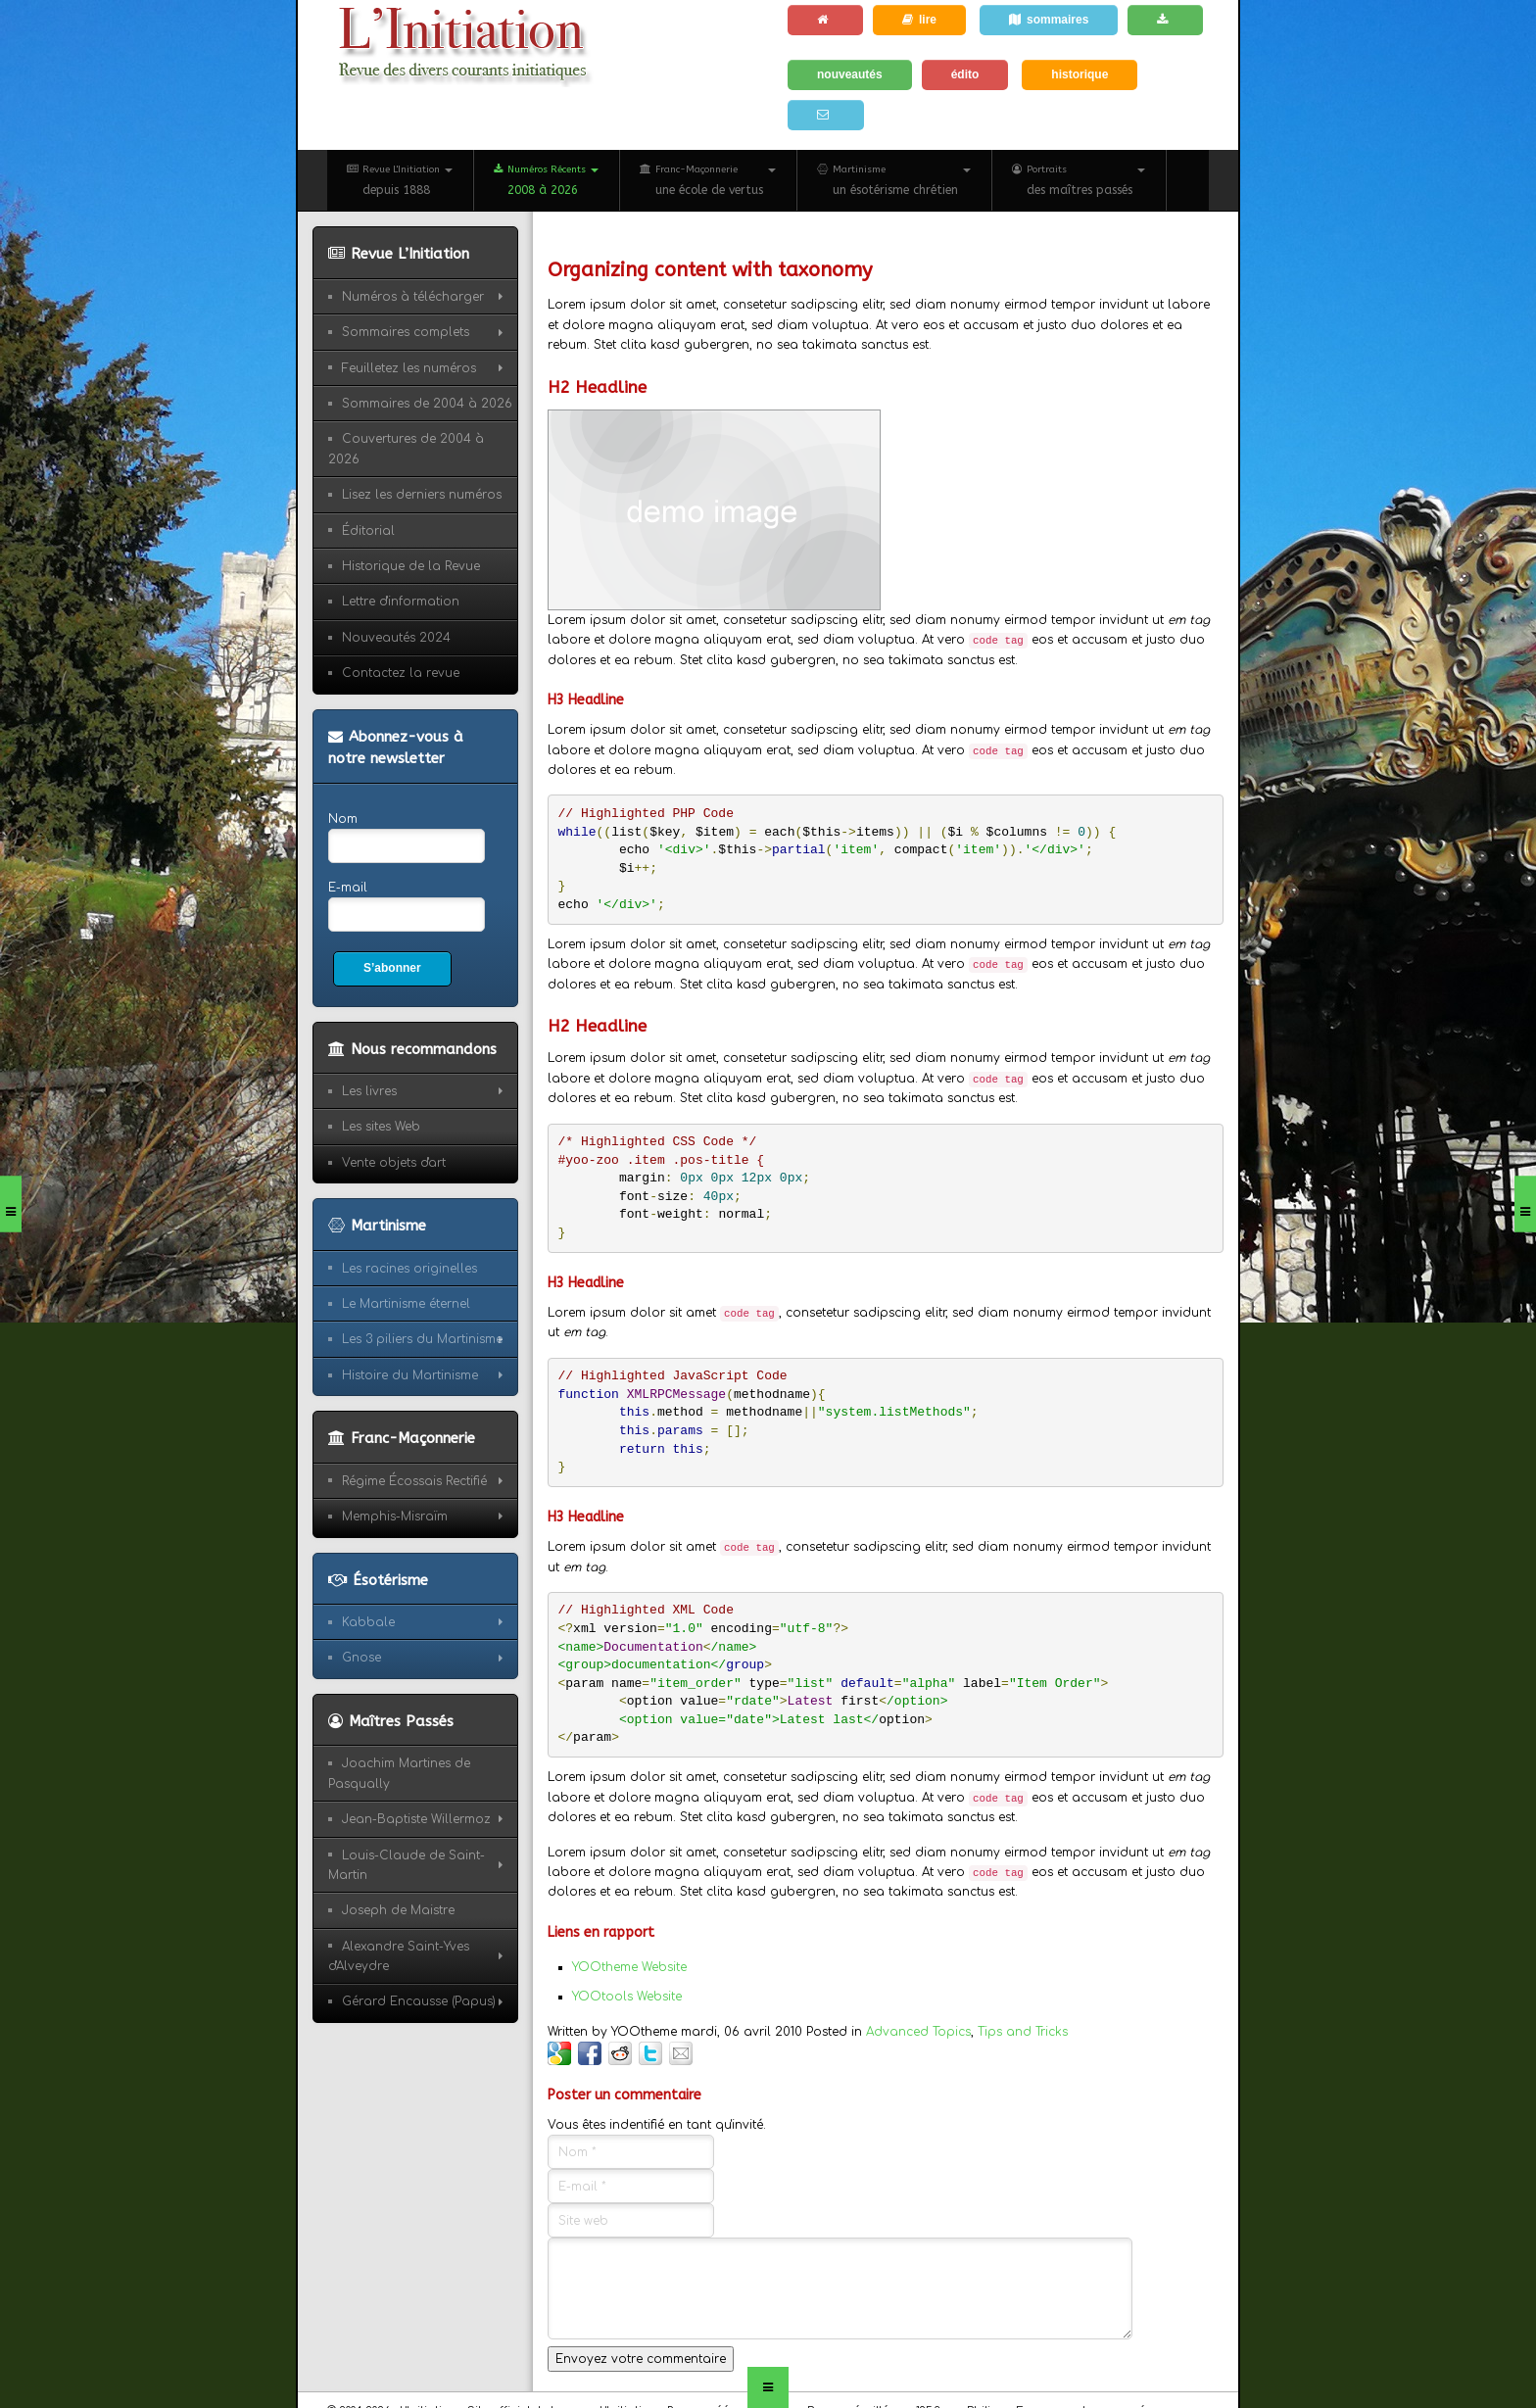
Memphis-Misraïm (395, 1516)
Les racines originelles (409, 1269)
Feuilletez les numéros (409, 368)
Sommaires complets (405, 332)
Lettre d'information (400, 601)
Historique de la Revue (411, 566)
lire (919, 19)
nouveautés (850, 74)
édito (965, 74)
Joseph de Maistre (398, 1910)
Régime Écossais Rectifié (414, 1481)
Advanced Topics (918, 2032)
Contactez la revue (400, 673)
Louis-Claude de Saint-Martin (406, 1865)
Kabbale (368, 1622)
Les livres (369, 1091)
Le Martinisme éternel (406, 1304)
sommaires (1048, 19)
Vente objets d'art (394, 1163)
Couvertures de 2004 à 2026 (406, 448)
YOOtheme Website (629, 1967)
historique (1079, 74)
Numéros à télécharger (413, 297)
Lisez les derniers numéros (422, 495)
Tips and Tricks (1023, 2032)
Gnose (361, 1657)
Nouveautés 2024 (396, 638)
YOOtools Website (627, 1996)
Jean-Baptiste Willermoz (416, 1819)
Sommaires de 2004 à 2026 (427, 403)
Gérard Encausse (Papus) (419, 2001)
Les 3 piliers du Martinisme (422, 1339)
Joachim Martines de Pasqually (399, 1773)
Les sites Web (381, 1126)
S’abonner (392, 968)
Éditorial (368, 531)
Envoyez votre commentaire (640, 2359)
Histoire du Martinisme (410, 1375)
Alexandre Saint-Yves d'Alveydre (398, 1956)
